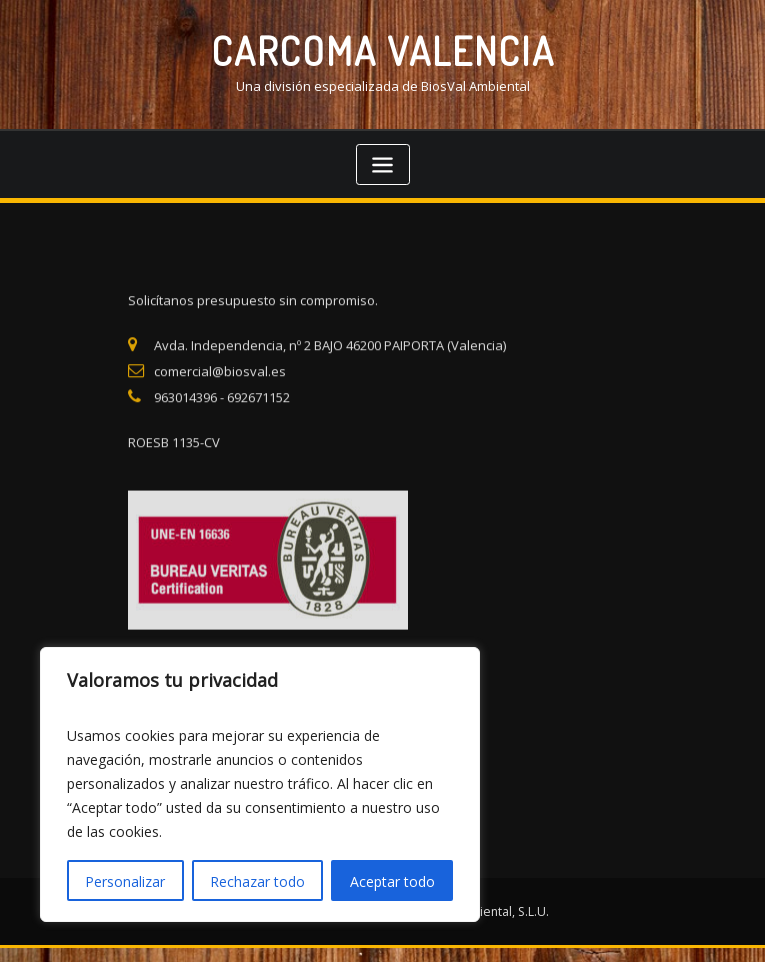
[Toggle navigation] (383, 164)
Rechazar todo (257, 881)
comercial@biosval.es (220, 395)
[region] (260, 784)
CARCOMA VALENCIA (383, 50)
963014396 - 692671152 (222, 421)
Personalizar (125, 881)
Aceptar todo (392, 881)
